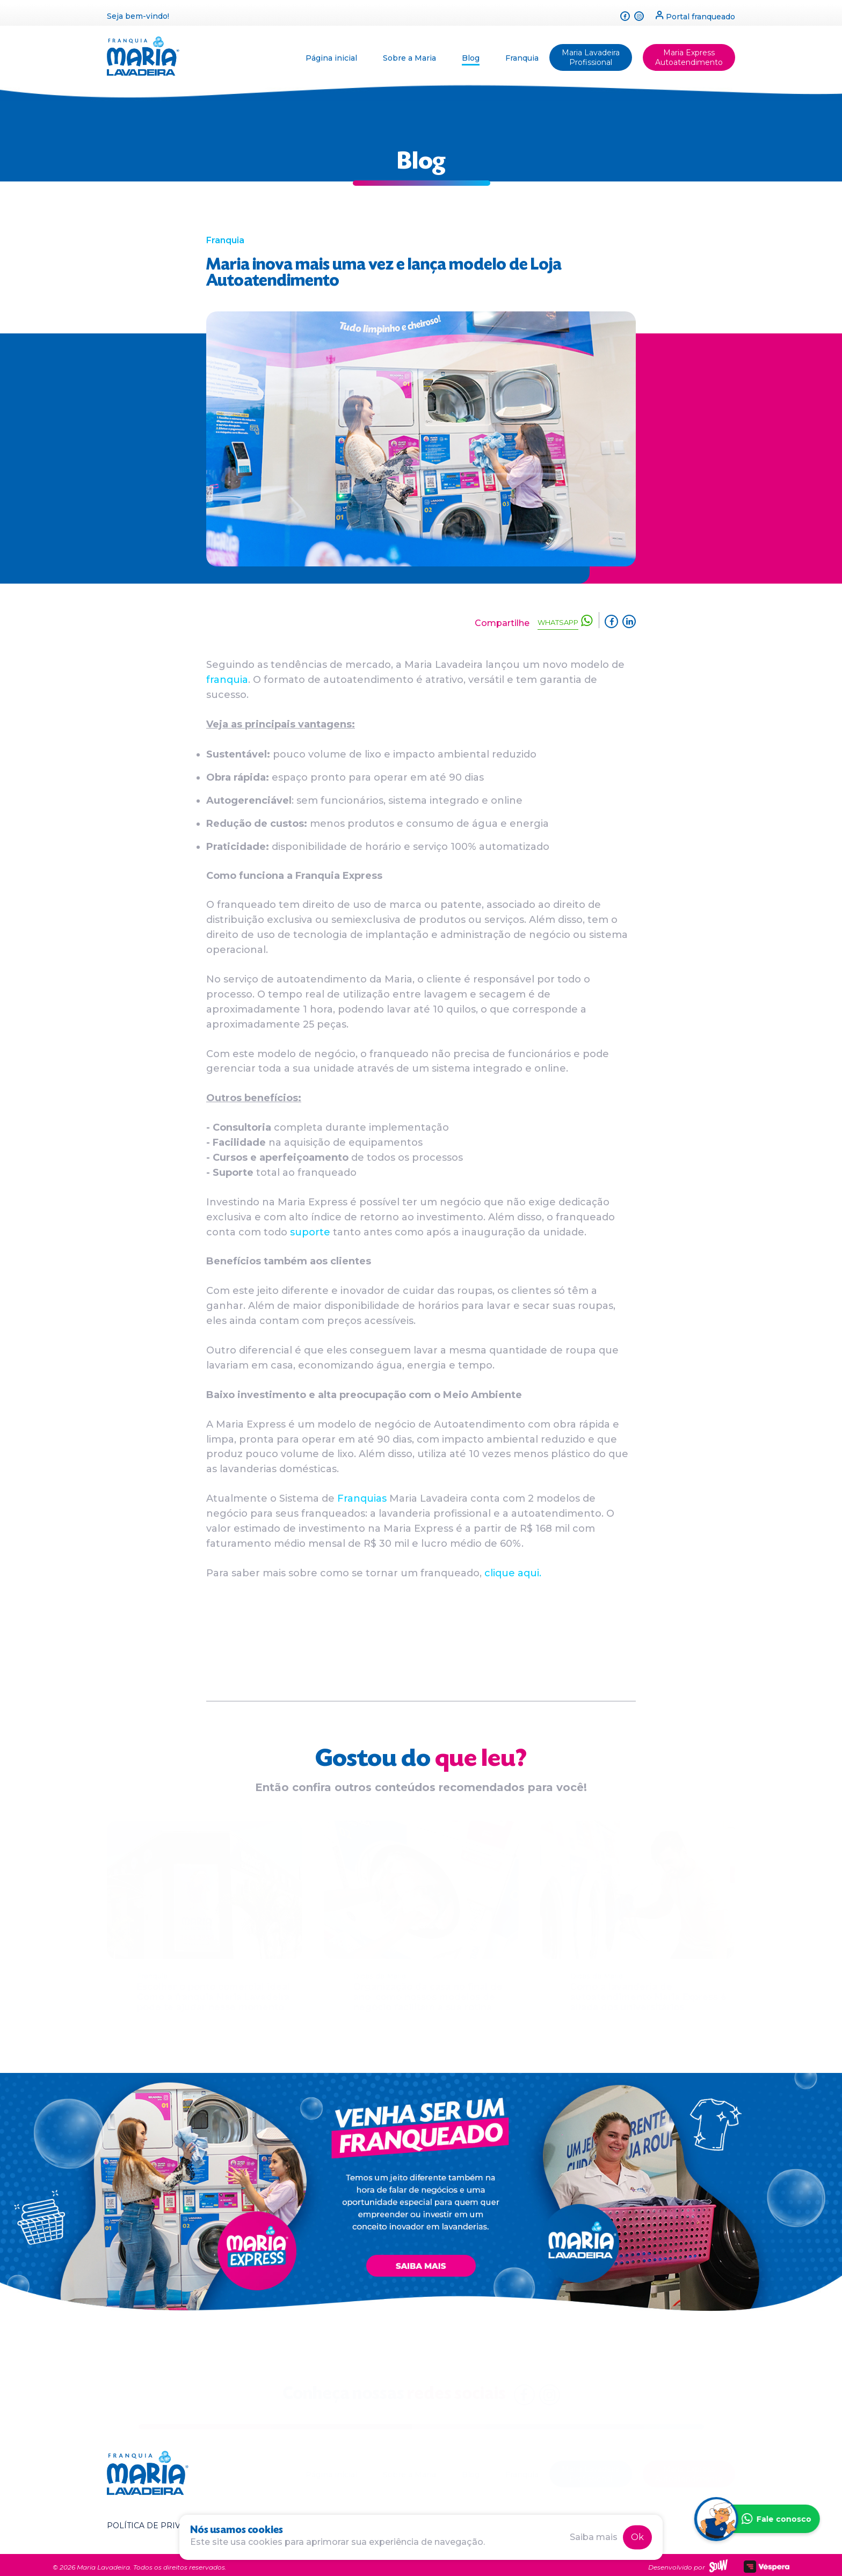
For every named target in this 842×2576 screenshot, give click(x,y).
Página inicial (331, 54)
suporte (310, 1232)
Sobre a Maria (409, 54)
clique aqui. (512, 1573)
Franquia (522, 54)
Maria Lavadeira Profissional (591, 53)
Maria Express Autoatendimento (689, 53)
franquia (227, 680)
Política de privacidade (162, 2521)
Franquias (363, 1498)
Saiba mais (594, 2537)
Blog (471, 54)
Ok (637, 2537)
